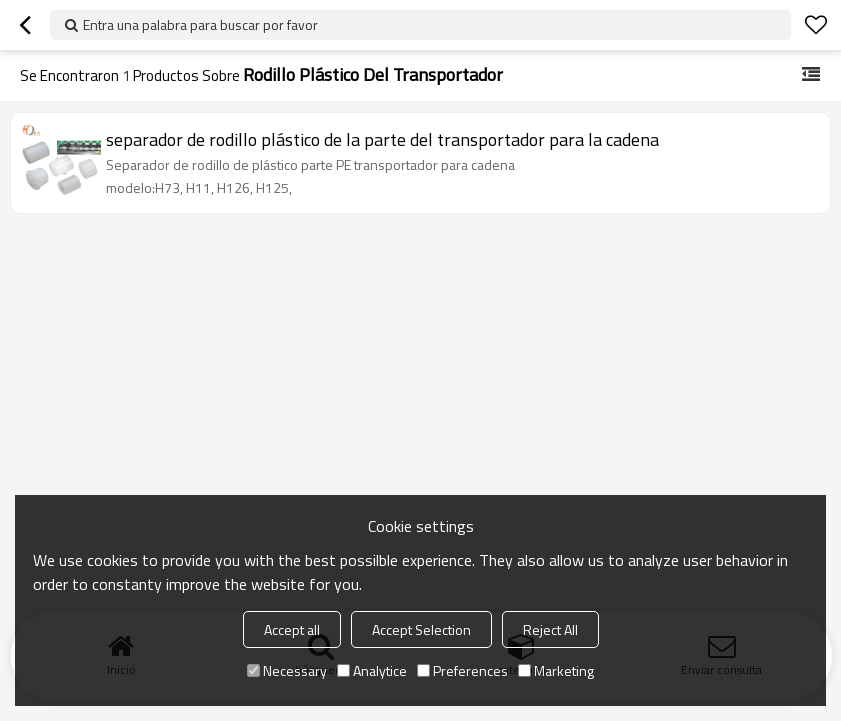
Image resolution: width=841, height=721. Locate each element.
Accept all (292, 629)
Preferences (462, 670)
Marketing (556, 670)
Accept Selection (421, 629)
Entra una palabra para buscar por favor (200, 24)
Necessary (287, 670)
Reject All (550, 629)
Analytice (372, 670)
